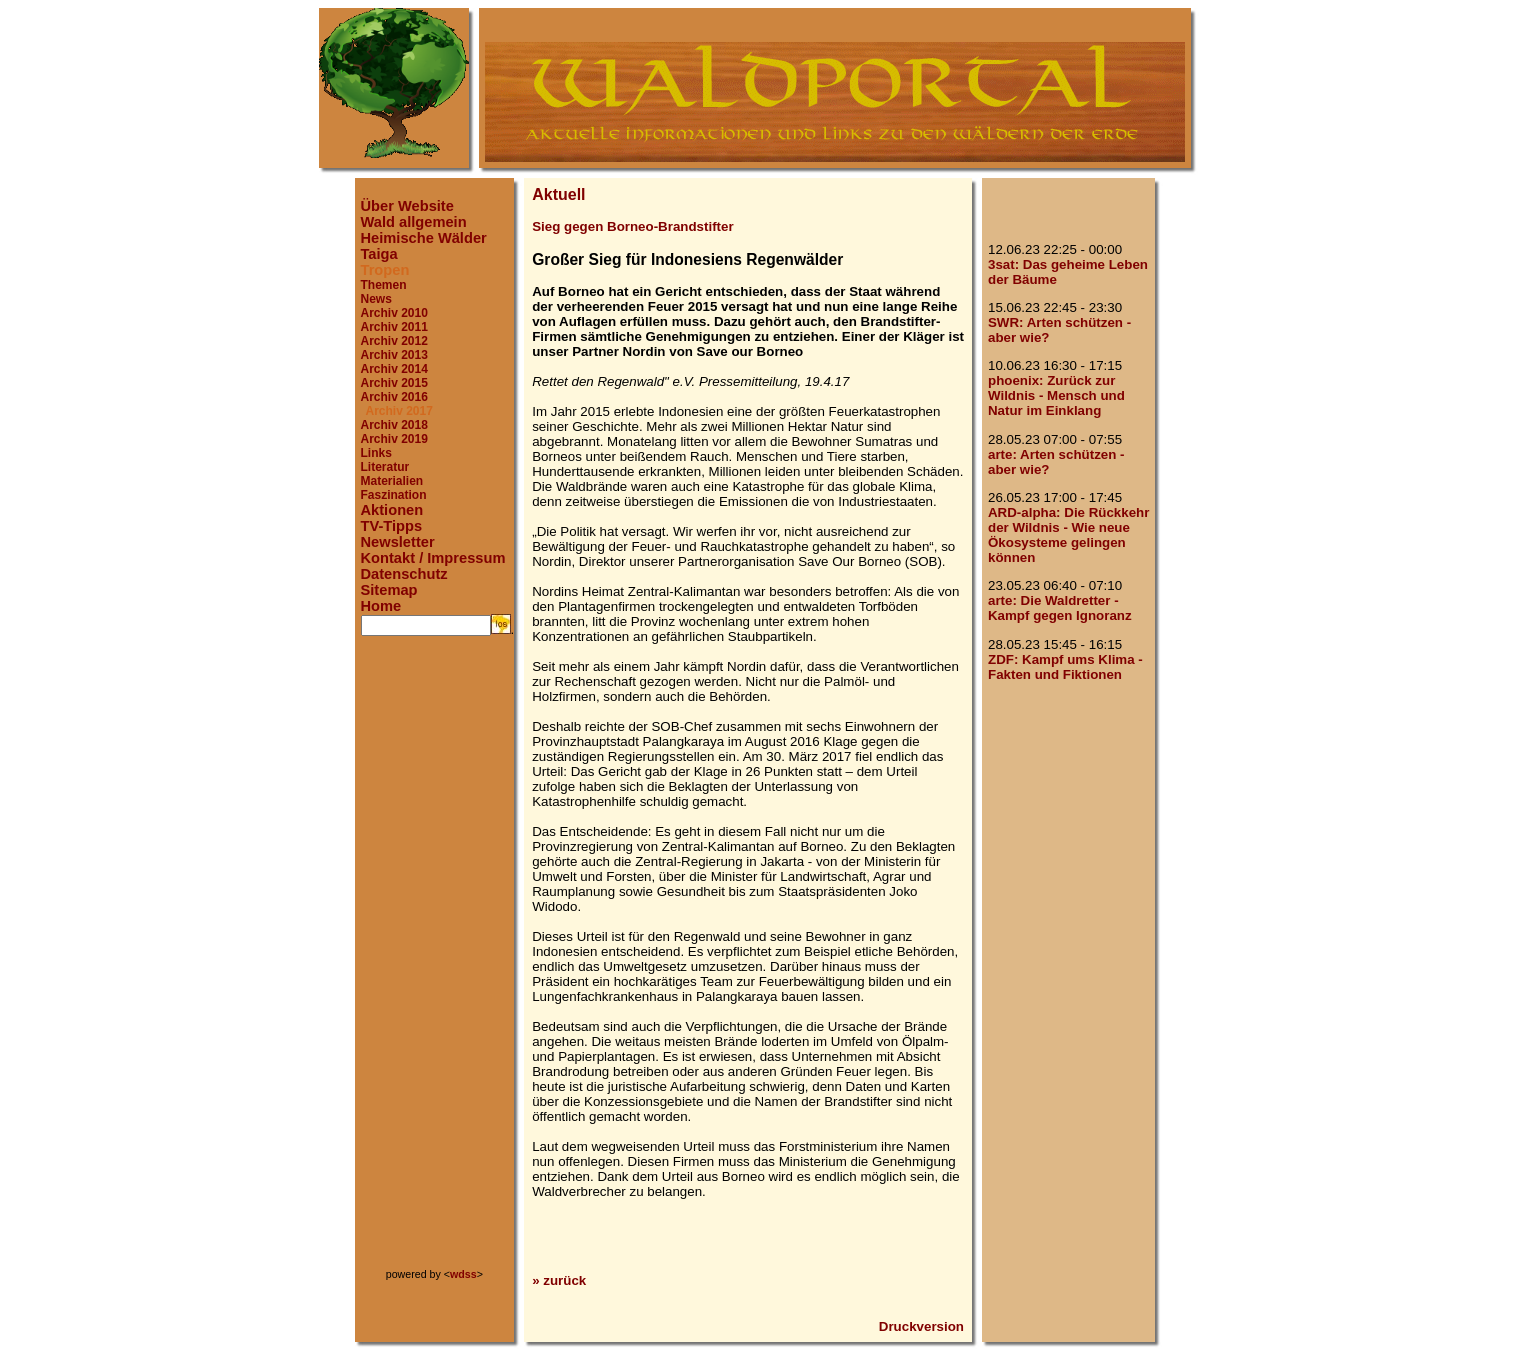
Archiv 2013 (394, 355)
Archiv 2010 (394, 313)
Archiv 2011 (394, 327)
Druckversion (921, 1326)
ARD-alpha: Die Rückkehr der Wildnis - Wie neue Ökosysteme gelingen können (1068, 535)
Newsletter (398, 542)
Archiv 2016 (394, 397)
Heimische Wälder (424, 238)
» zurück (559, 1280)
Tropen (385, 270)
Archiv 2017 (399, 411)
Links (376, 453)
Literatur (385, 467)
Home (381, 606)
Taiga (379, 254)
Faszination (394, 495)
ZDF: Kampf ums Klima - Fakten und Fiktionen (1065, 667)
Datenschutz (404, 574)
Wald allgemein (414, 222)
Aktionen (392, 510)
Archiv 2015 (394, 383)
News (376, 299)
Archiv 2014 (394, 369)
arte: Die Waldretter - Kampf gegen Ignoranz (1060, 608)
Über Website (407, 206)
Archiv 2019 (394, 439)
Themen (384, 285)
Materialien (392, 481)
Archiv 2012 (394, 341)
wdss (463, 1274)
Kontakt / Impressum (433, 558)
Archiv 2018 (394, 425)
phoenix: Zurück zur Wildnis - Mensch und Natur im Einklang (1056, 395)
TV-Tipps (392, 526)
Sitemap (389, 590)
